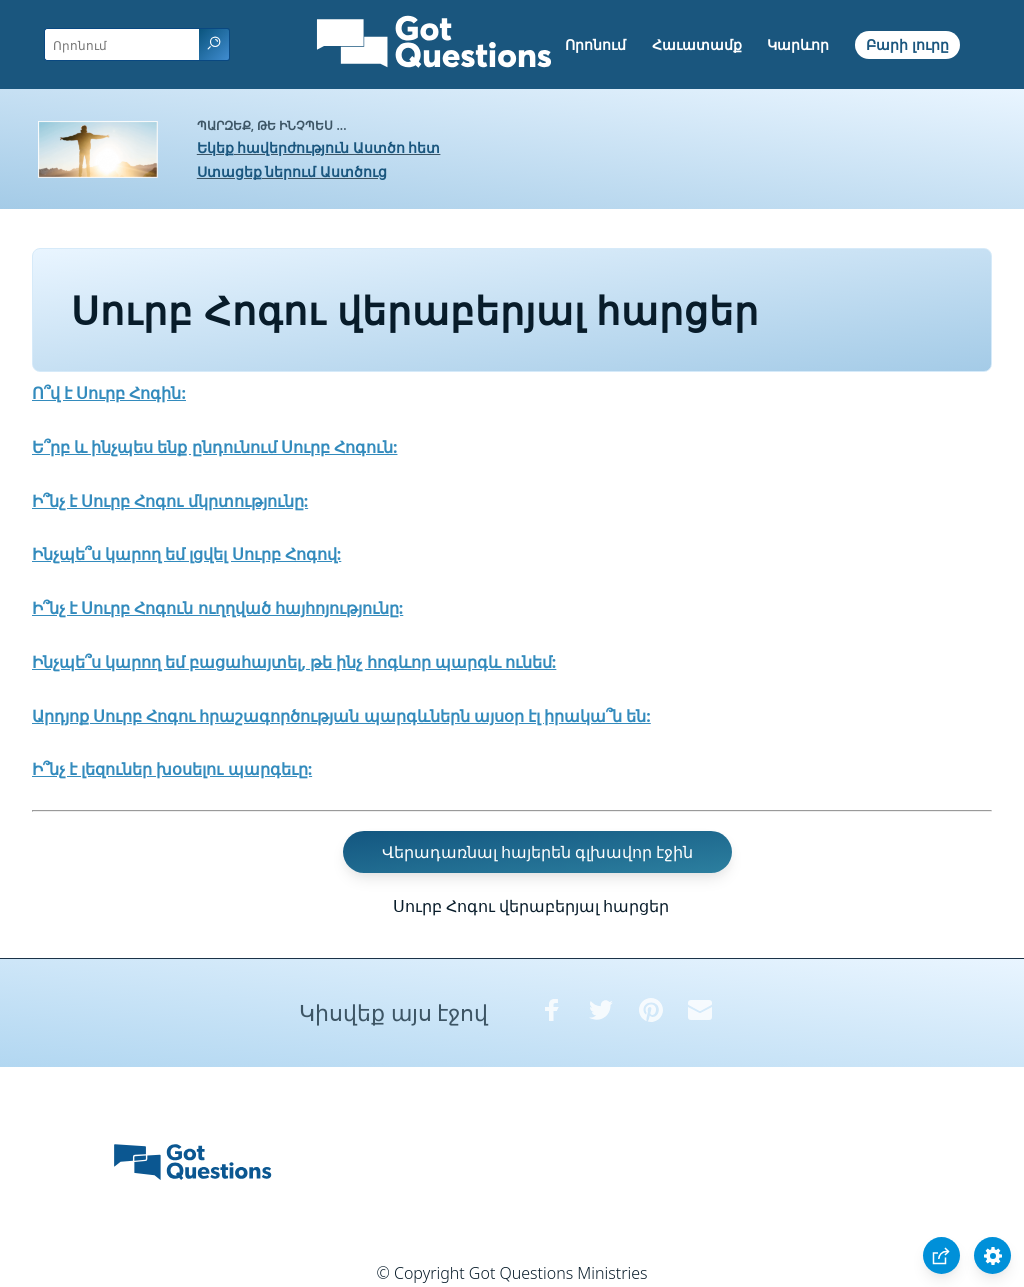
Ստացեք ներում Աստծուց (292, 171)
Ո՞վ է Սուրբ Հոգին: (109, 393)
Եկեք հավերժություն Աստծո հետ (319, 147)
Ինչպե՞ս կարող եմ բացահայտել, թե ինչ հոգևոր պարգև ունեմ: (294, 662)
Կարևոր (798, 44)
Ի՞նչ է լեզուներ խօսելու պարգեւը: (172, 769)
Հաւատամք (697, 44)
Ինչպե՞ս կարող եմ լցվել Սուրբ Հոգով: (186, 554)
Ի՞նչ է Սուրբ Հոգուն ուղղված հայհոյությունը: (217, 608)
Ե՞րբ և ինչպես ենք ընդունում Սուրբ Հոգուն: (214, 447)
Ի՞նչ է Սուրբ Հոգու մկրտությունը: (170, 501)
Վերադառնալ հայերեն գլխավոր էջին (537, 852)
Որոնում (595, 44)
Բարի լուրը (907, 44)
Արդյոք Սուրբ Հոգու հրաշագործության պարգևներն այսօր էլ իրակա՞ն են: (341, 716)
